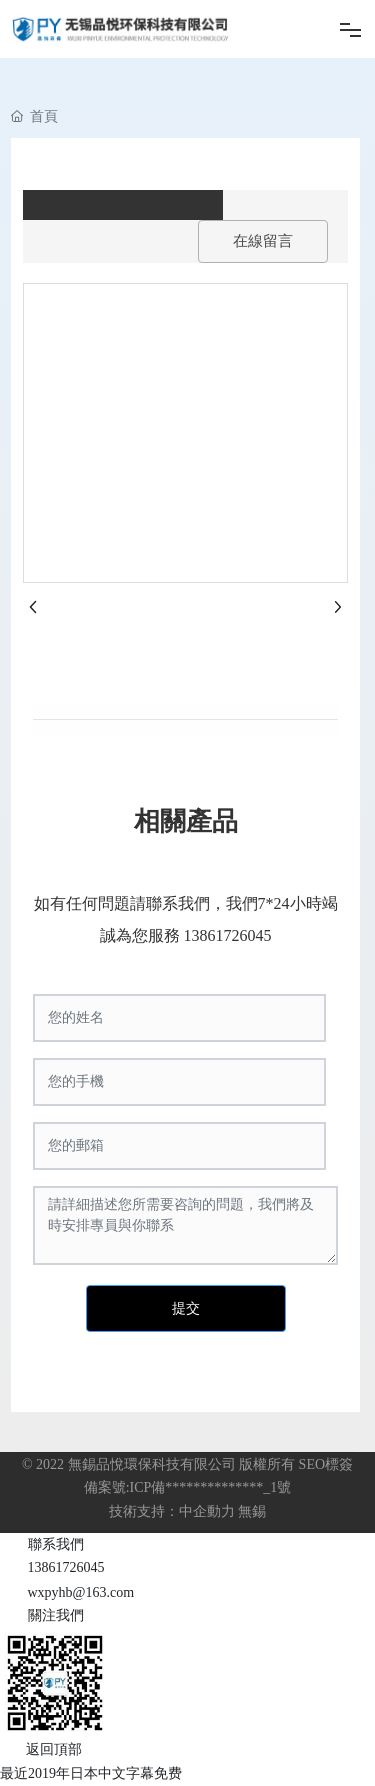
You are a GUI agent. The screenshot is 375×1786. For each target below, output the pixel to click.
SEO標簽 (326, 1464)
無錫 (252, 1511)
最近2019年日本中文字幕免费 (91, 1773)
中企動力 (207, 1511)
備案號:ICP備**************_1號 (188, 1487)
